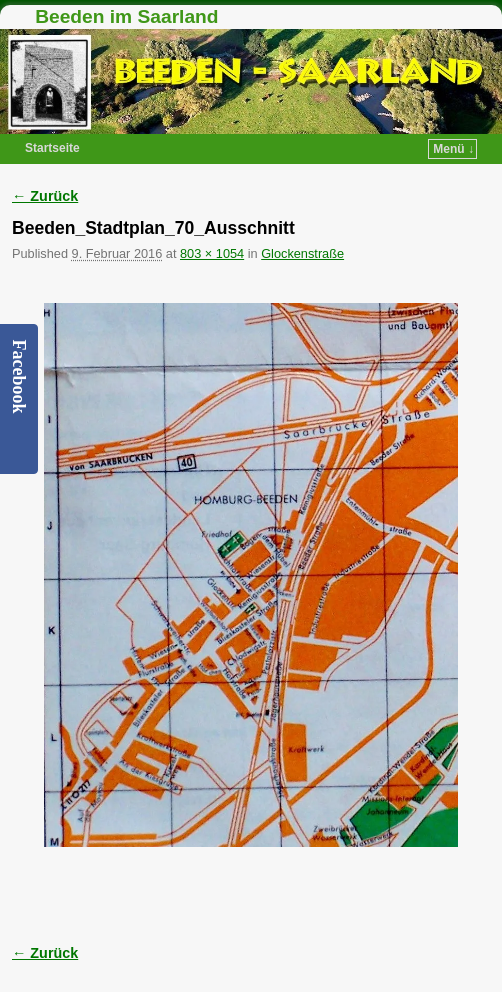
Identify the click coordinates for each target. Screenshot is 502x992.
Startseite (52, 148)
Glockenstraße (302, 253)
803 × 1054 (212, 253)
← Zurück (45, 196)
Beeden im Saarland (126, 16)
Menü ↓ (453, 149)
